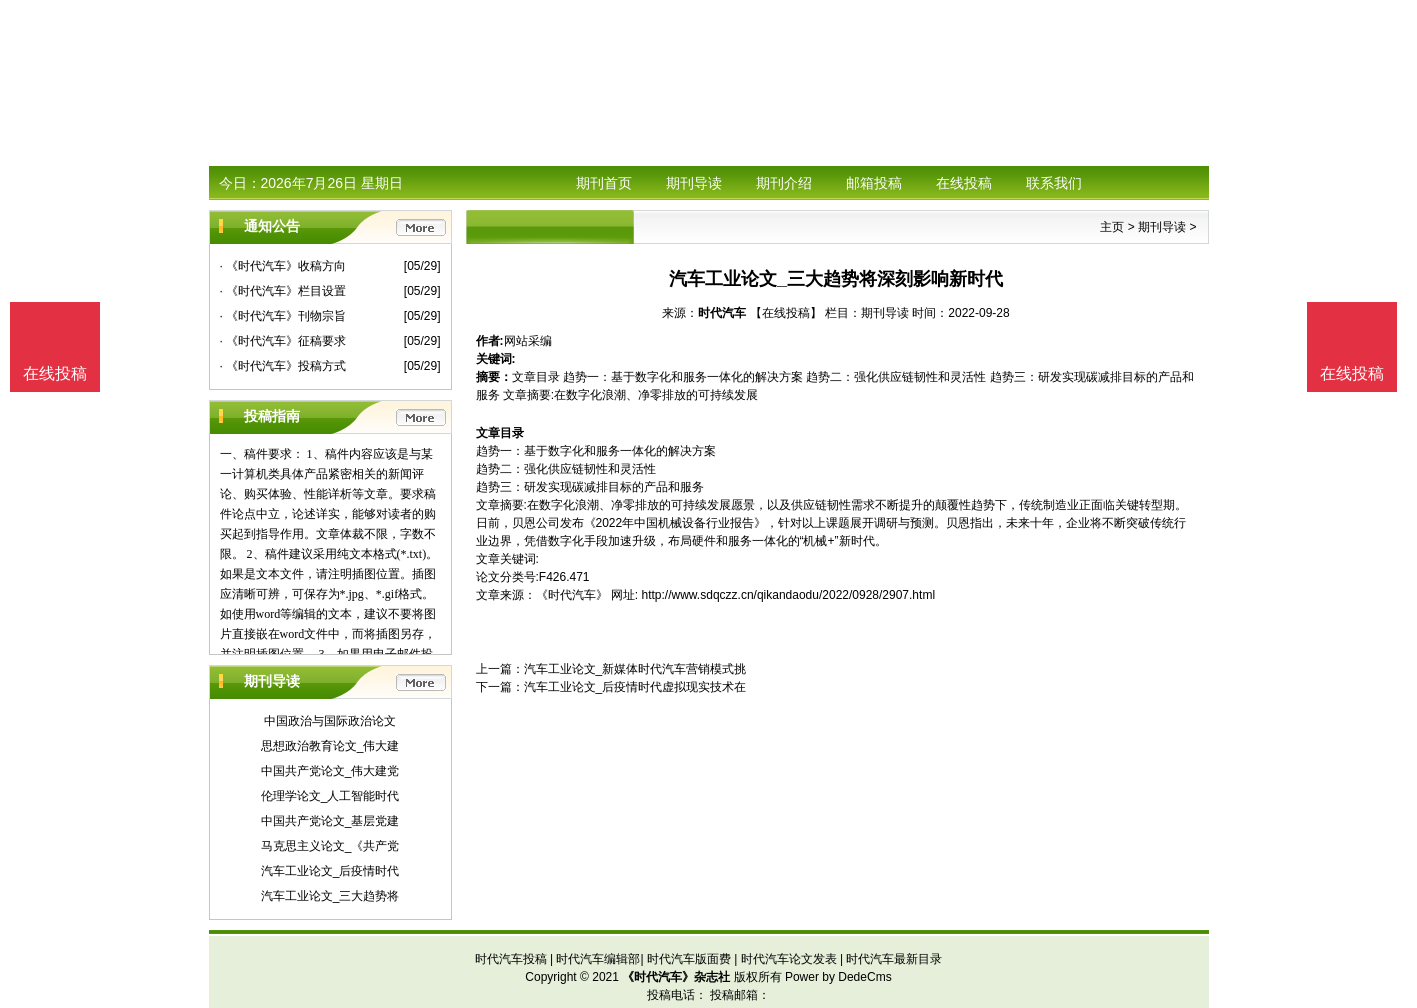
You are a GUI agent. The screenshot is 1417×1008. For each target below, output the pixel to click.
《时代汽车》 (572, 595)
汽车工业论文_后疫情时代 (330, 871)
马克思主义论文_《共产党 (330, 846)
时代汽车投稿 (511, 959)
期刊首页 (604, 183)
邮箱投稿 (874, 183)
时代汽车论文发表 (789, 959)
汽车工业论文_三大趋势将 (330, 896)
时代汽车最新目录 (894, 959)
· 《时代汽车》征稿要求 (283, 341)
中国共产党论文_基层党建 (330, 821)
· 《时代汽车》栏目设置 (283, 291)
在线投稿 (964, 183)
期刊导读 (694, 183)
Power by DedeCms (838, 977)
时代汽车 (722, 313)
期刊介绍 (784, 183)
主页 (1112, 227)
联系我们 (1054, 183)
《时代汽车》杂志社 (676, 977)
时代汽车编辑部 (598, 959)
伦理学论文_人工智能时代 (330, 796)
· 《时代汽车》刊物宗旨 (283, 316)
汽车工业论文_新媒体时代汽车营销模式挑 (635, 669)
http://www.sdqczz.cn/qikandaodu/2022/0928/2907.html (789, 595)
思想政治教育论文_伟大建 (330, 746)
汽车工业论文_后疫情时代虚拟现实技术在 (635, 687)
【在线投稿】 (786, 313)
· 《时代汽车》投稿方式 (283, 366)
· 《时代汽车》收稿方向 (283, 266)
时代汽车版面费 (689, 959)
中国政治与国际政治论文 (330, 721)
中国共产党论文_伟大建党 (330, 771)
